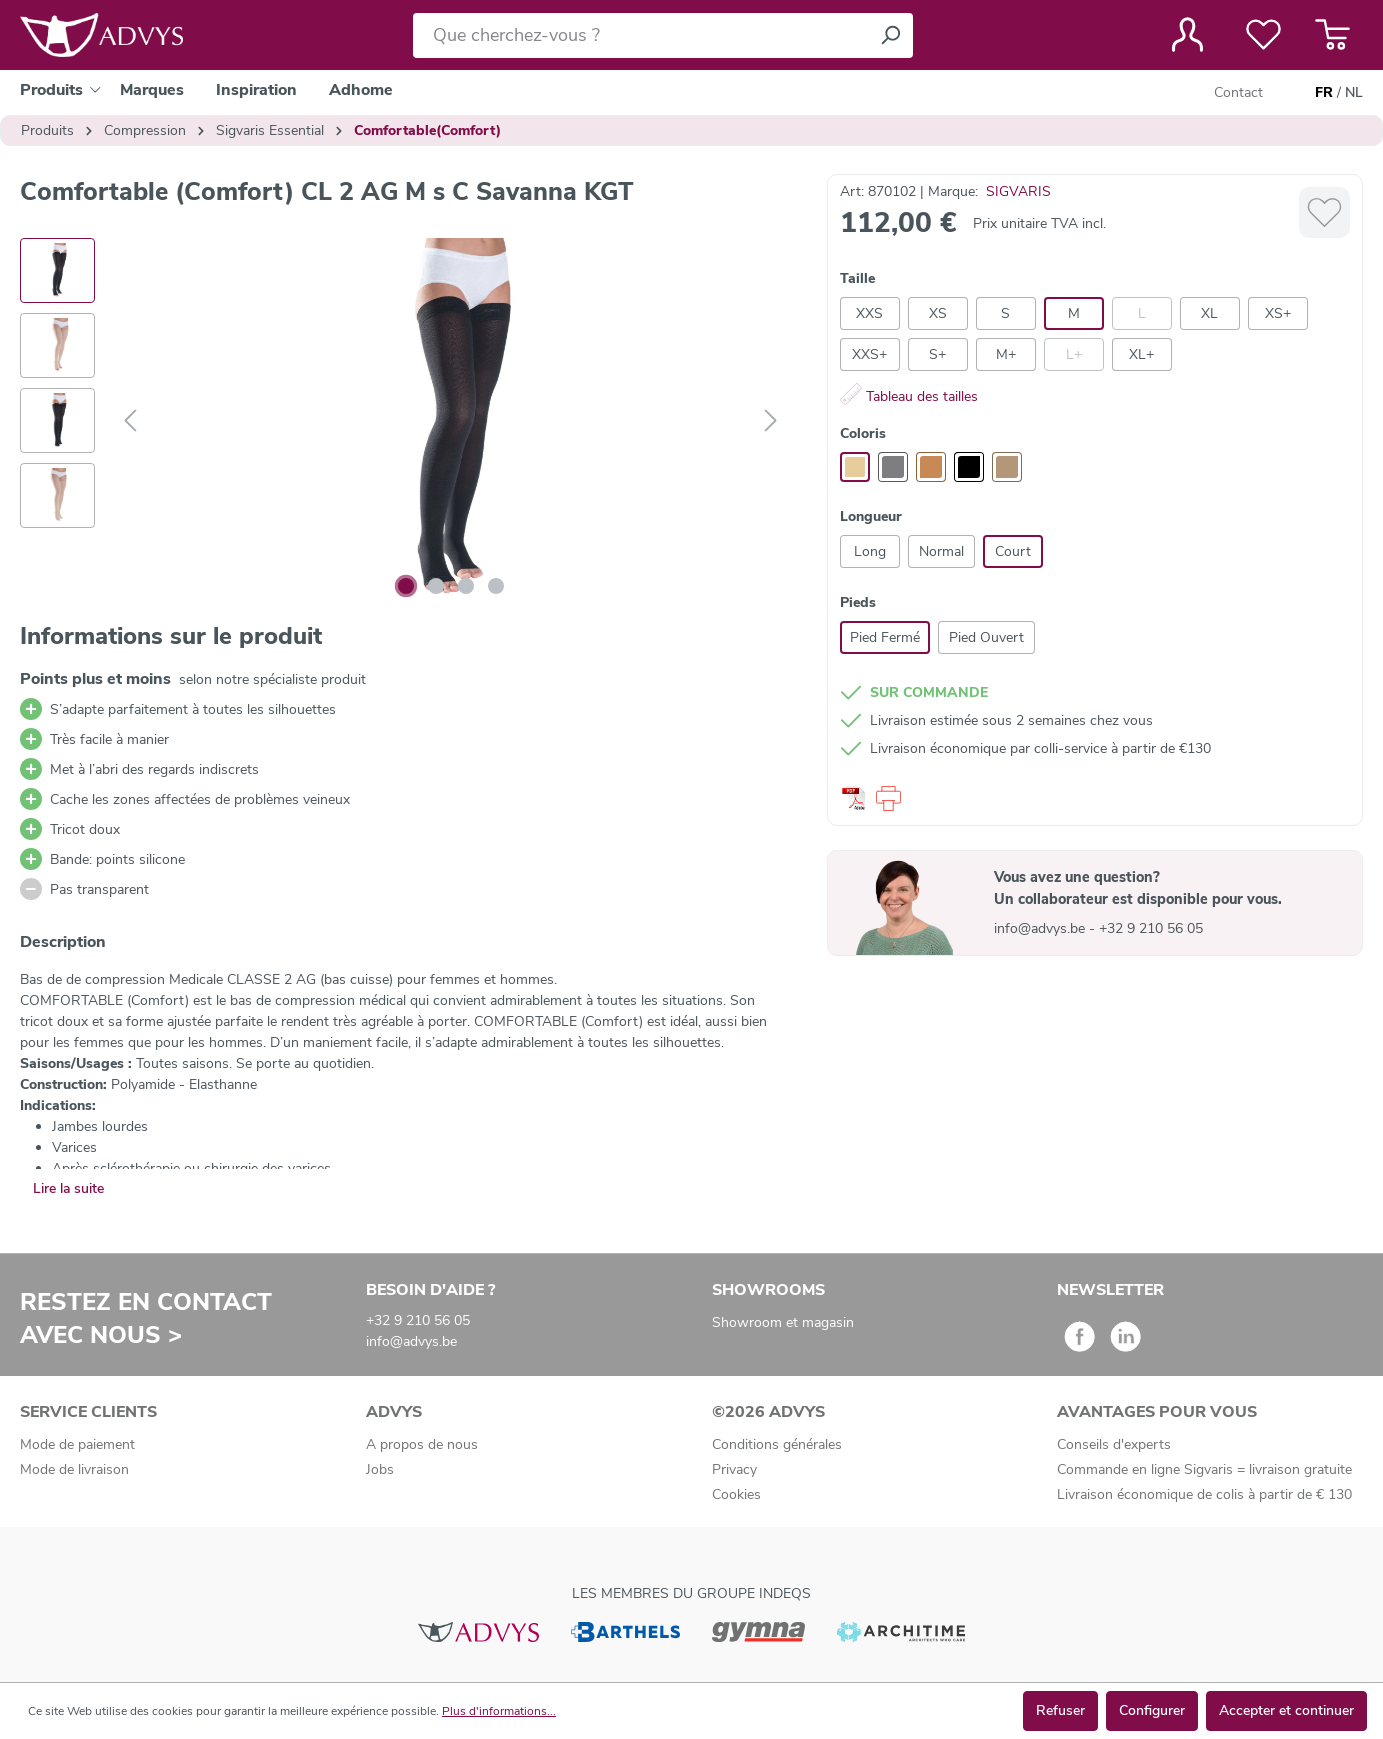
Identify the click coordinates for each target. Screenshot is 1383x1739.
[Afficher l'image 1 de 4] (406, 586)
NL (1354, 93)
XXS (869, 313)
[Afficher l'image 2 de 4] (436, 586)
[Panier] (1332, 35)
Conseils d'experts (1114, 1444)
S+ (937, 354)
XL (1209, 313)
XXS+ (869, 354)
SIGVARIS (1018, 191)
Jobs (380, 1469)
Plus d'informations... (499, 1711)
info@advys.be (1041, 928)
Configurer (1152, 1710)
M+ (1006, 354)
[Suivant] (771, 421)
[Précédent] (130, 421)
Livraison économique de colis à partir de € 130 (1204, 1494)
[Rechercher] (890, 35)
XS (938, 313)
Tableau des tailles (909, 396)
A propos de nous (422, 1444)
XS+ (1278, 313)
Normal (941, 551)
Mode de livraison (74, 1469)
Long (870, 551)
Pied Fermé (885, 637)
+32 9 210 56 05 (1151, 928)
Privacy (734, 1469)
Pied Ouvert (986, 637)
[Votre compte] (1187, 35)
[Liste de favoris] (1263, 35)
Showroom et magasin (783, 1322)
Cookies (736, 1494)
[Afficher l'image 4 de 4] (496, 586)
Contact (1238, 92)
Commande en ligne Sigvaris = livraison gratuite (1204, 1469)
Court (1013, 551)
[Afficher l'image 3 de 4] (466, 586)
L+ (1074, 354)
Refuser (1060, 1710)
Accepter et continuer (1286, 1710)
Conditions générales (777, 1444)
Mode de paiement (77, 1444)
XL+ (1141, 354)
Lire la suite (68, 1188)
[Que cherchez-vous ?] (640, 35)
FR (1324, 93)
